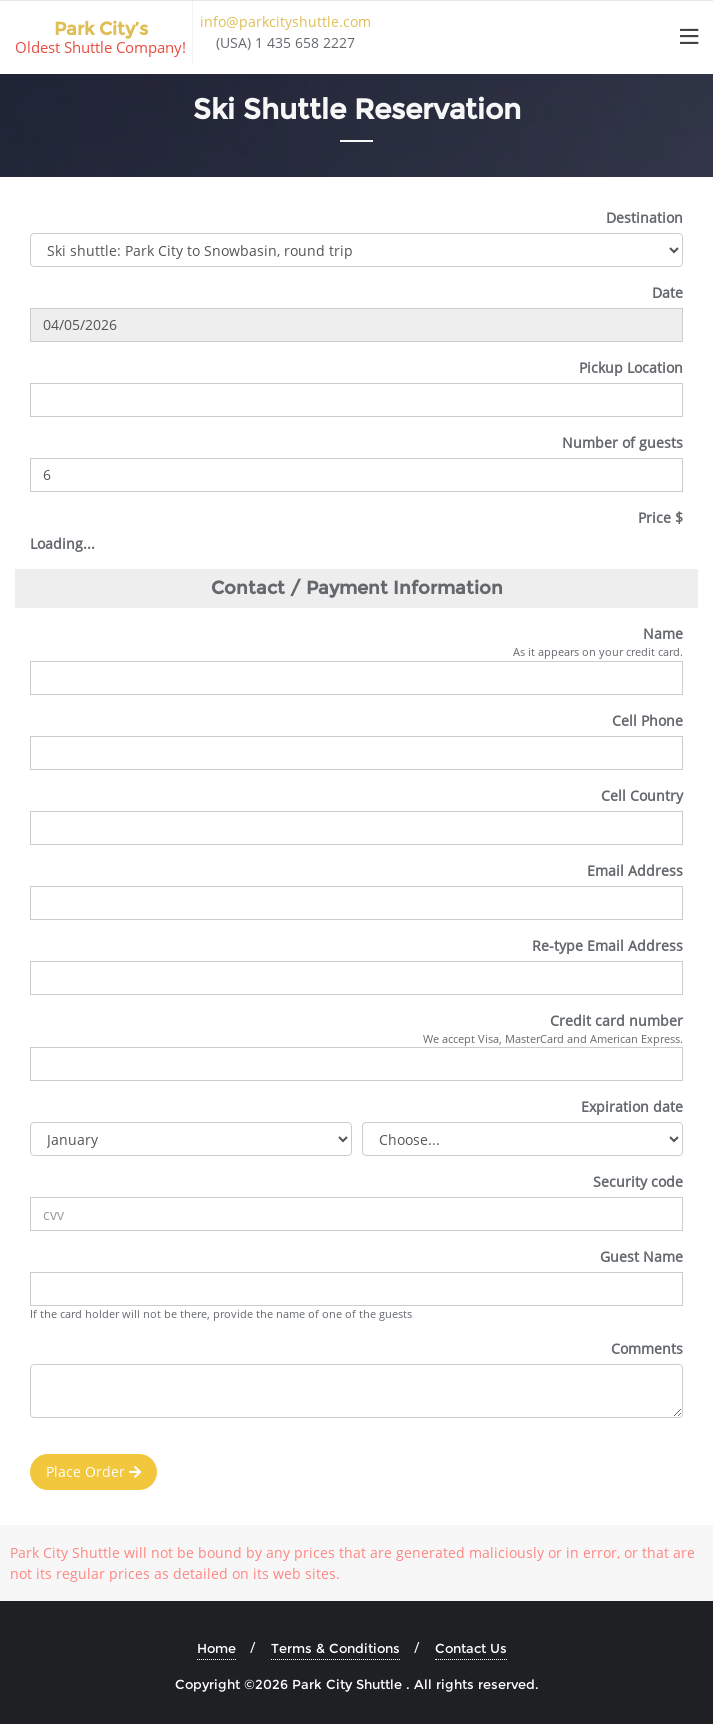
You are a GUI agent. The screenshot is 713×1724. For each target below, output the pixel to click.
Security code (638, 1181)
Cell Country (642, 795)
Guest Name (641, 1256)
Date (667, 292)
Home (216, 1648)
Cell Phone (647, 720)
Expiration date (632, 1106)
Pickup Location (631, 367)
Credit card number (616, 1020)
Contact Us (471, 1648)
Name (663, 633)
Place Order (93, 1471)
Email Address (635, 870)
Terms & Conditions (335, 1648)
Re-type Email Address (607, 945)
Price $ (660, 517)
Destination (644, 217)
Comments (647, 1348)
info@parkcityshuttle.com (285, 21)
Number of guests (622, 442)
